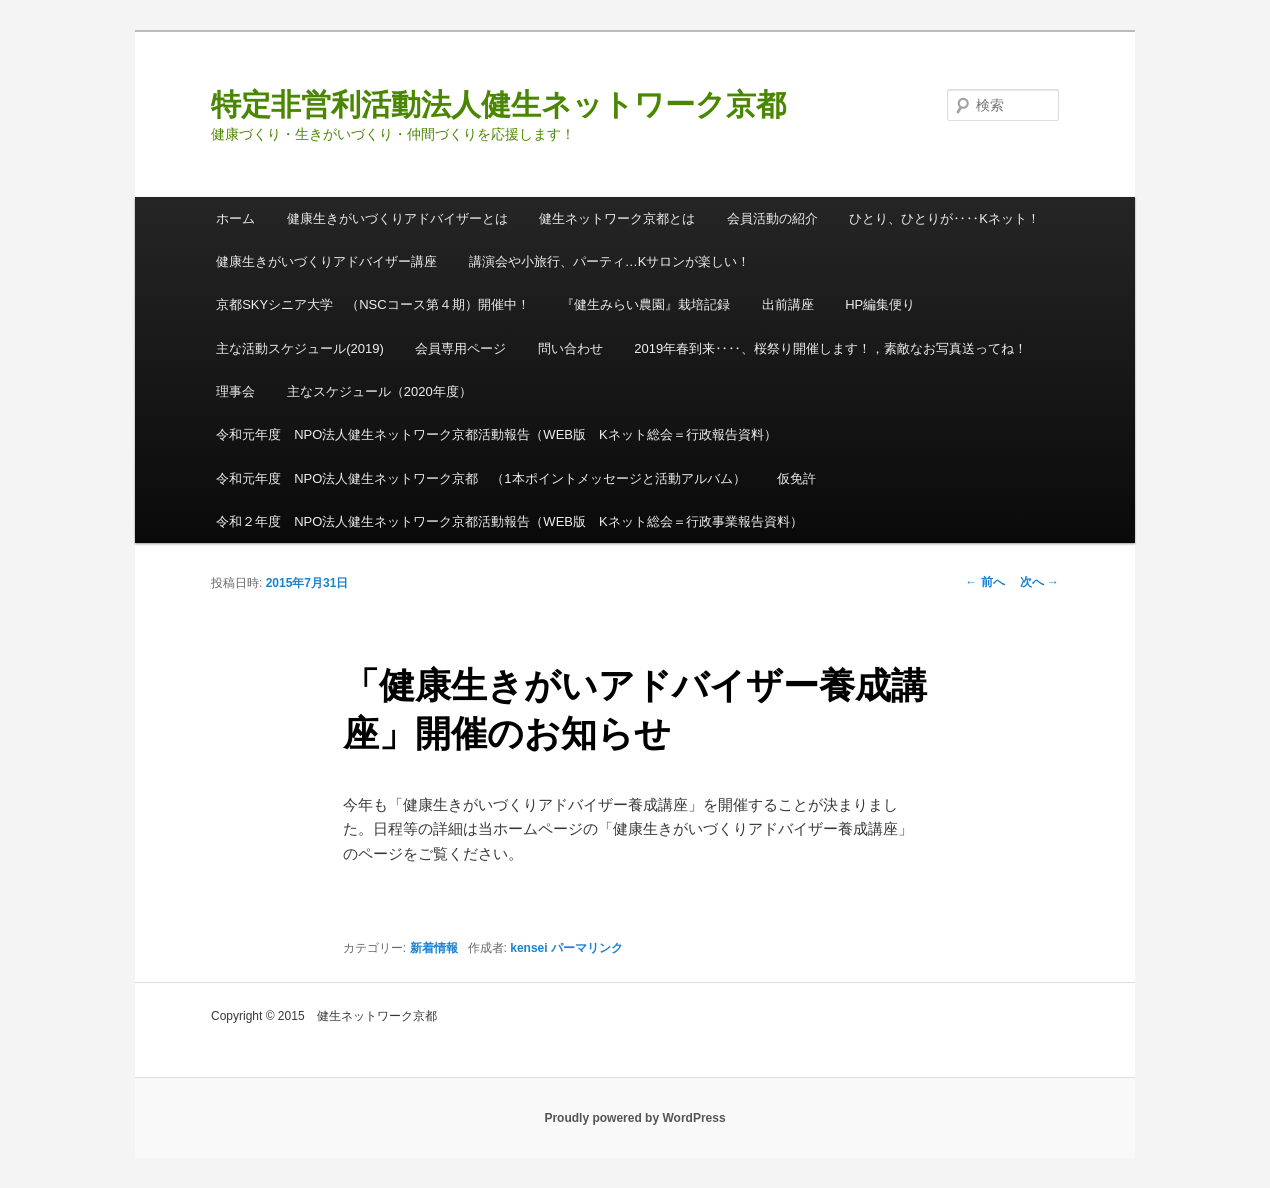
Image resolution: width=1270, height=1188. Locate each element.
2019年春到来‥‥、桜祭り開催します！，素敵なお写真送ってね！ (830, 348)
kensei (528, 948)
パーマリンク (587, 948)
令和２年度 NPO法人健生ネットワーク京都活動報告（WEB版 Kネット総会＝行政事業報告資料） (509, 521)
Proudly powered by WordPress (634, 1118)
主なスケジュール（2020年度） (379, 391)
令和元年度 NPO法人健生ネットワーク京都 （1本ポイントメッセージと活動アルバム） (480, 478)
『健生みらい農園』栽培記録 (645, 304)
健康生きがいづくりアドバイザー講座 (326, 261)
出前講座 (788, 304)
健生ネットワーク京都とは (617, 218)
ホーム (235, 218)
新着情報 (434, 948)
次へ (1039, 582)
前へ (984, 582)
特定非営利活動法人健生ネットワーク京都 (498, 104)
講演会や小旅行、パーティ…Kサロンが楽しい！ (610, 261)
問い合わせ (570, 348)
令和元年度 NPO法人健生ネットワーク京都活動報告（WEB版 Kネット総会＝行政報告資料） (496, 434)
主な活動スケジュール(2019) (300, 348)
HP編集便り (880, 304)
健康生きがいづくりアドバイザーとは (397, 218)
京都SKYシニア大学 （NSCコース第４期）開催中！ (372, 304)
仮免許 (796, 478)
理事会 (235, 391)
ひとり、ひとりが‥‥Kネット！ (944, 218)
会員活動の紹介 (772, 218)
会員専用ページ (460, 348)
